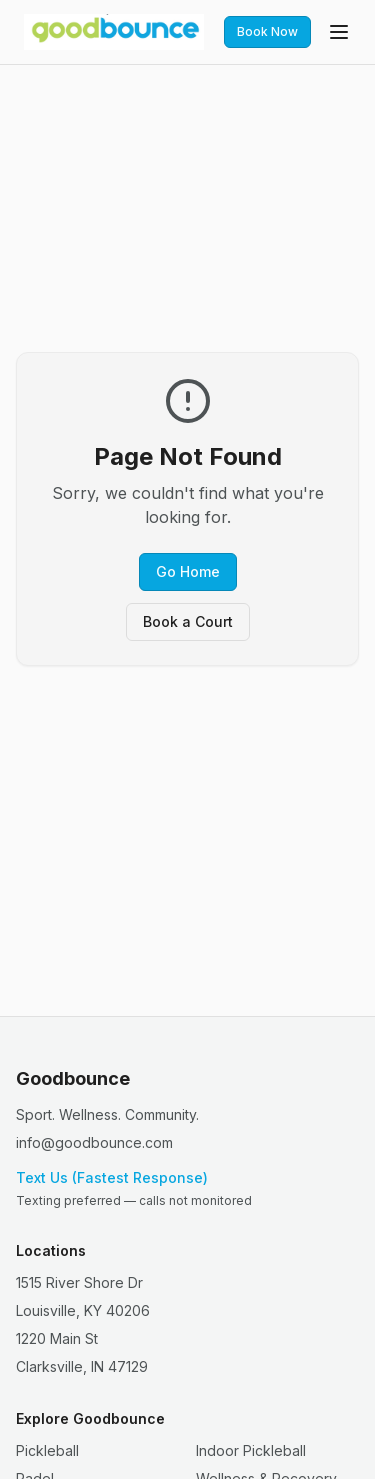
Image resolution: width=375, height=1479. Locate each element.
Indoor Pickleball (251, 1450)
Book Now (267, 31)
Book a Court (188, 621)
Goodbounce (73, 1078)
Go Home (188, 571)
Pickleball (47, 1450)
